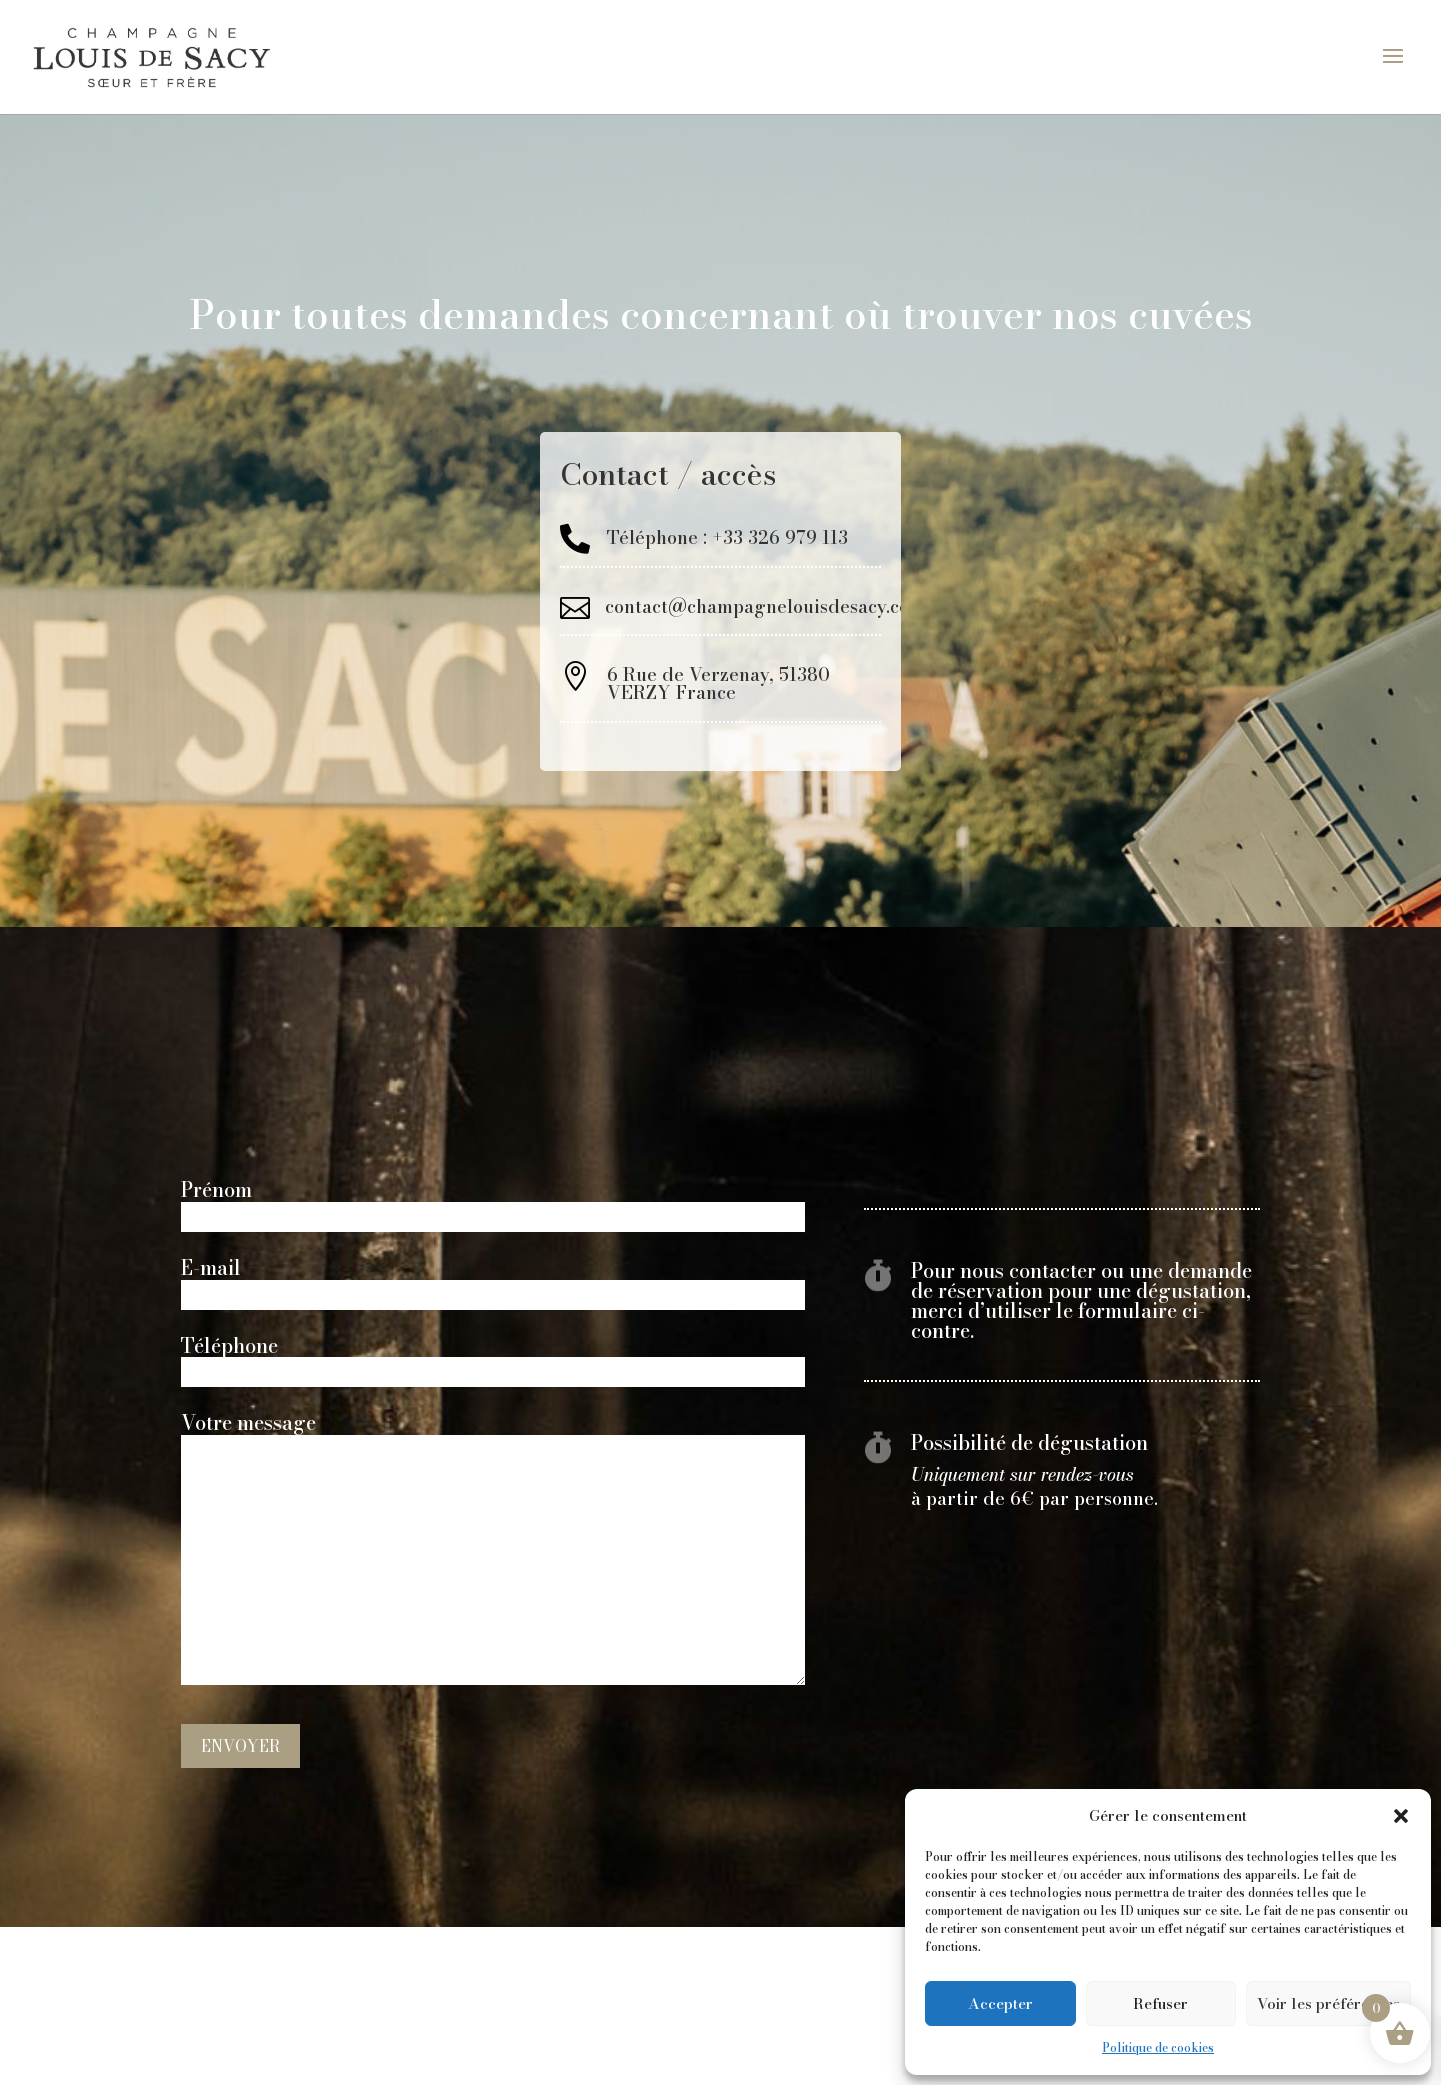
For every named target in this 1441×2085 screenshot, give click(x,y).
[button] (1401, 1816)
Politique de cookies (1158, 2047)
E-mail (493, 1282)
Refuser (1160, 2003)
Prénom (493, 1204)
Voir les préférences (1328, 2003)
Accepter (1000, 2003)
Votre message (493, 1550)
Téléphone (493, 1360)
